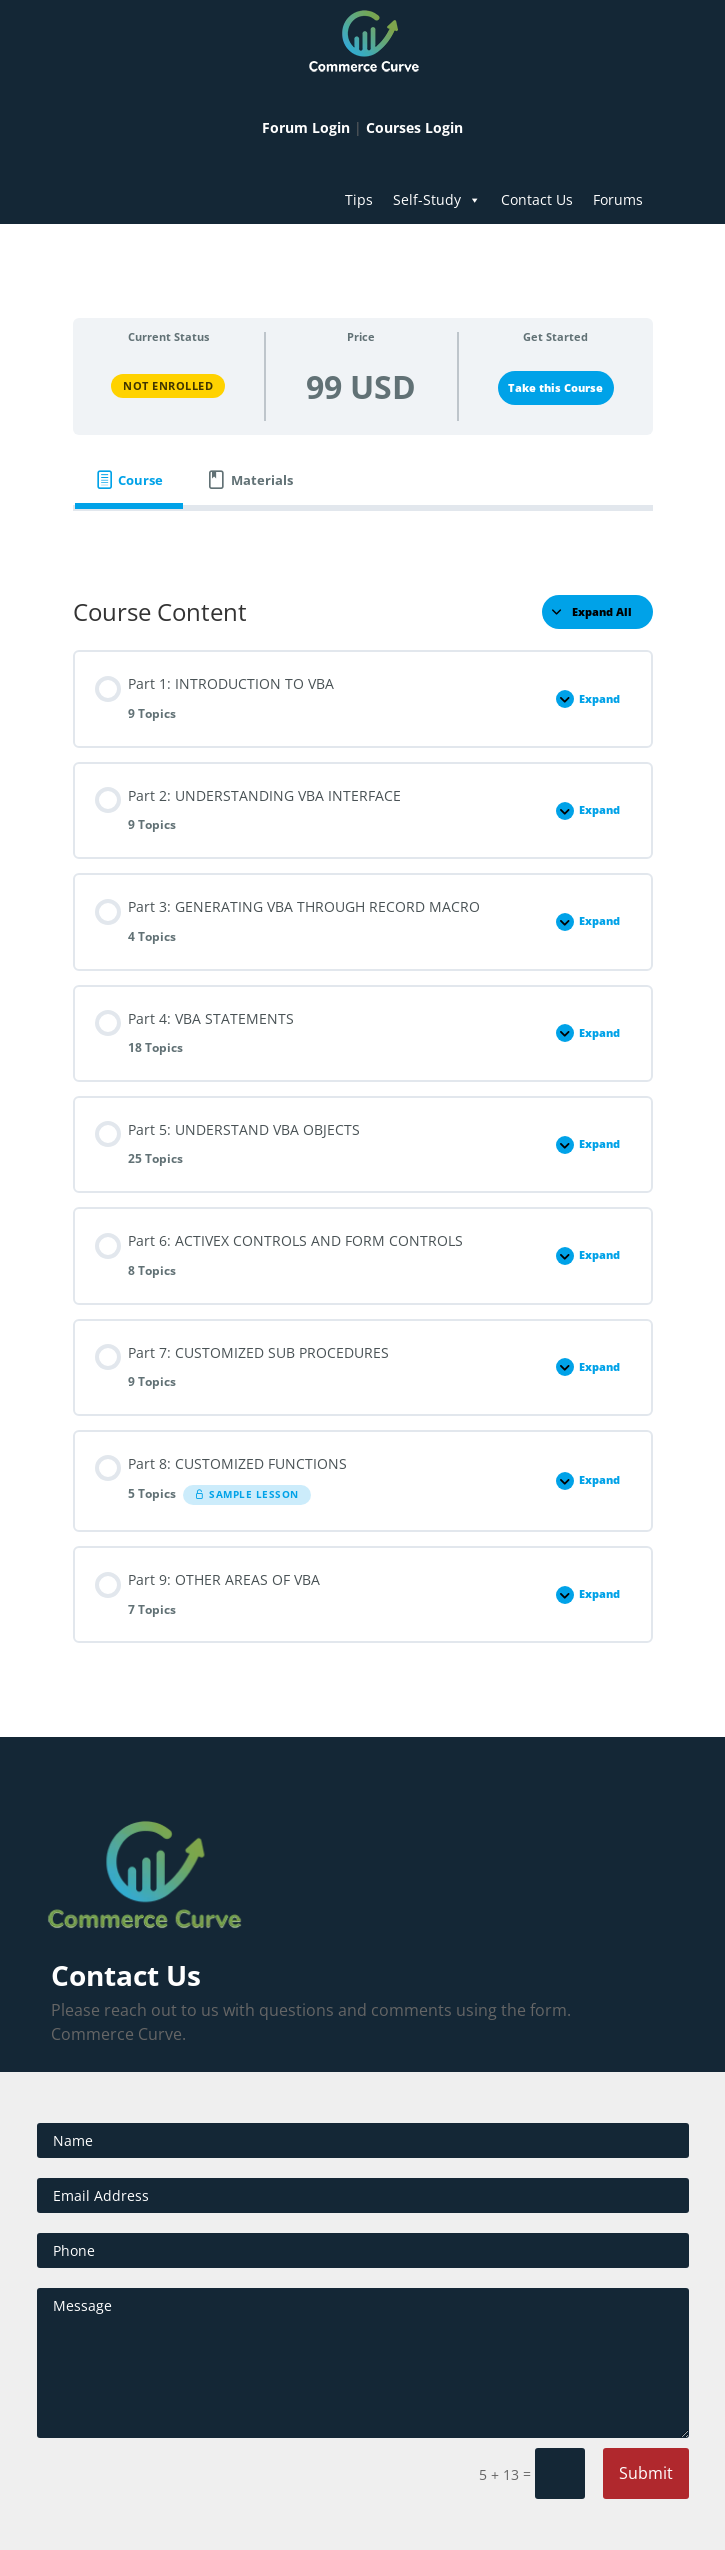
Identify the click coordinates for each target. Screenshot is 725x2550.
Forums (618, 199)
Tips (359, 199)
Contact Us (537, 199)
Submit (646, 2473)
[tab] (129, 480)
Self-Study (437, 200)
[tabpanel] (363, 539)
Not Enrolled (168, 385)
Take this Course (555, 388)
